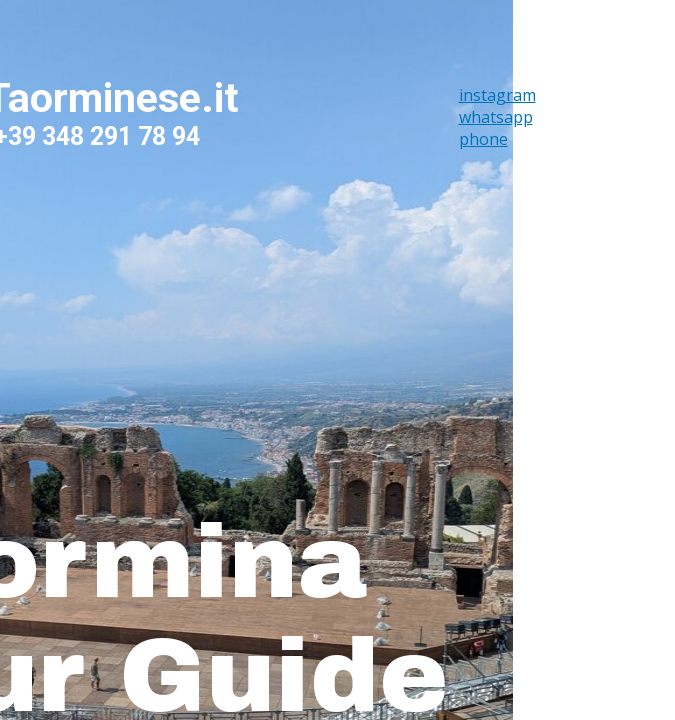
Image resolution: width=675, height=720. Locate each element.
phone (483, 139)
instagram (497, 95)
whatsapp (496, 117)
